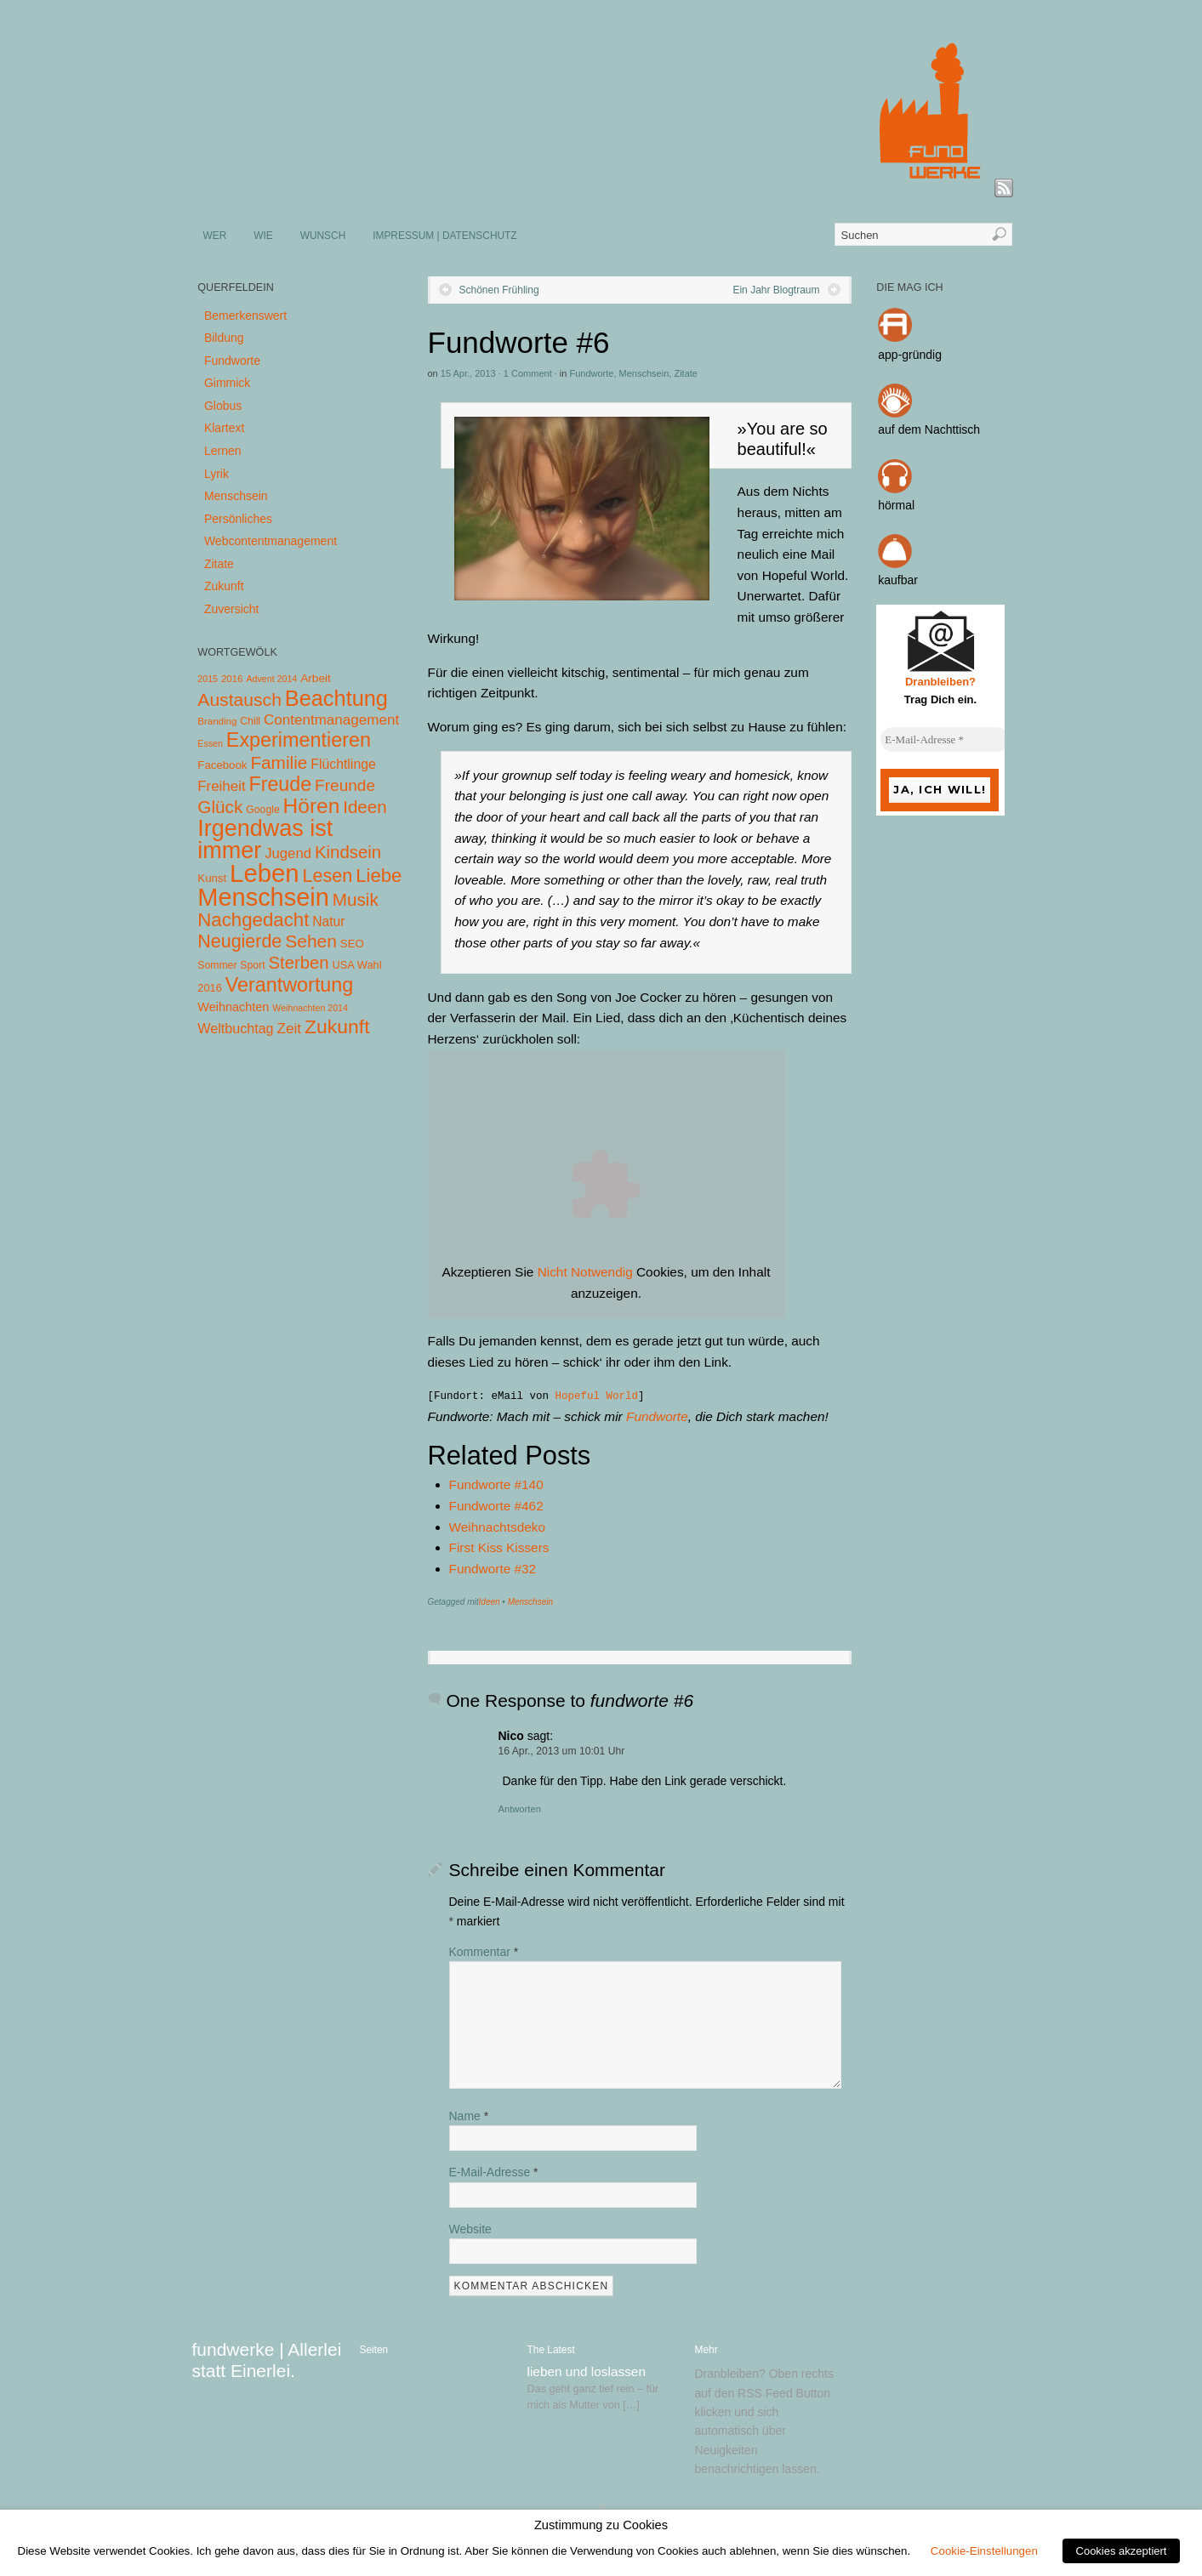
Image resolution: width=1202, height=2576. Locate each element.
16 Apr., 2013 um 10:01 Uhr (561, 1751)
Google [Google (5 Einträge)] (262, 810)
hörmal (896, 505)
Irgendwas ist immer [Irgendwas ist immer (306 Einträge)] (265, 839)
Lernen (223, 451)
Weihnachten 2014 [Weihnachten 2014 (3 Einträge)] (310, 1008)
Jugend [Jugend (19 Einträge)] (288, 853)
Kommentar (484, 1952)
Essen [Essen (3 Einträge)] (210, 743)
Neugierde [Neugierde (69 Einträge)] (239, 941)
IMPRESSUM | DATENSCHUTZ (444, 236)
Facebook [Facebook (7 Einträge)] (222, 765)
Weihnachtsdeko (497, 1527)
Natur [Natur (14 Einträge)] (328, 921)
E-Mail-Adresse (493, 2172)
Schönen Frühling (499, 290)
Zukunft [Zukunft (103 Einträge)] (337, 1026)
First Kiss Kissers (499, 1547)
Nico (511, 1736)
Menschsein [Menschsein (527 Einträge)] (263, 897)
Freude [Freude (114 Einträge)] (279, 784)
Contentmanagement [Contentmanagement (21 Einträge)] (331, 720)
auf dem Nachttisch (929, 429)
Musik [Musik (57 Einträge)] (356, 899)
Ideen (489, 1601)
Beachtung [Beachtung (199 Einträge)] (336, 698)
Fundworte (591, 373)
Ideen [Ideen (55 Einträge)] (365, 806)
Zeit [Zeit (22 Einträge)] (288, 1028)
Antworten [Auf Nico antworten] (519, 1809)
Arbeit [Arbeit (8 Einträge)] (315, 678)
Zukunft (224, 586)
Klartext (224, 428)
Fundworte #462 (496, 1505)
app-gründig (910, 354)
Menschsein (644, 373)
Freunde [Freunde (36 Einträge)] (345, 785)
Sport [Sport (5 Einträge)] (252, 965)
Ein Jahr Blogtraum (775, 290)
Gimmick (227, 383)
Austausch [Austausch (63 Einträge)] (239, 699)
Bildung (224, 337)
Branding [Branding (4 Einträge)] (216, 721)
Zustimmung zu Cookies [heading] (601, 2525)
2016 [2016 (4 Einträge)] (232, 679)
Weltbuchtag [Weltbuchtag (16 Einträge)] (235, 1028)
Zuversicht (231, 609)
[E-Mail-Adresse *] (944, 740)
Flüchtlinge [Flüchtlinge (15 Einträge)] (343, 764)
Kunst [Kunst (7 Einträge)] (211, 878)
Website (470, 2229)
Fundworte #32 (493, 1568)
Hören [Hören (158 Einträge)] (311, 805)
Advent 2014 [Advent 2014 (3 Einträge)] (271, 679)
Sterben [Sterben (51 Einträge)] (298, 962)
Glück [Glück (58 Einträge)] (219, 806)
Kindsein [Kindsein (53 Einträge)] (348, 852)
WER (215, 236)
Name (469, 2116)
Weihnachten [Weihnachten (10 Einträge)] (233, 1007)
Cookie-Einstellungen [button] (984, 2551)
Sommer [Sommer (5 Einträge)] (216, 965)
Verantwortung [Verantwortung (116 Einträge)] (289, 985)
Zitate (686, 373)
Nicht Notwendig (585, 1272)
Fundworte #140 (496, 1484)
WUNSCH (323, 236)
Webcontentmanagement (270, 541)
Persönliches (238, 519)
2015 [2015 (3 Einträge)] (207, 679)
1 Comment (528, 373)
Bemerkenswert (245, 315)
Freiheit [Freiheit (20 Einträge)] (221, 786)
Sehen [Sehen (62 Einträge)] (311, 941)
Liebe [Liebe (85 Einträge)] (379, 875)
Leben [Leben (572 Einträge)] (264, 873)
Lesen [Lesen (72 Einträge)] (328, 875)
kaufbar (898, 580)
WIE (263, 236)
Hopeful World (597, 1396)
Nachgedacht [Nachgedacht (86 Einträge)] (253, 919)
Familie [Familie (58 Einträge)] (278, 762)
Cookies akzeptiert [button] (1121, 2551)
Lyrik (216, 474)
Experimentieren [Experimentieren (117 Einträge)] (298, 740)
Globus (223, 405)
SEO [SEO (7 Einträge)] (352, 943)
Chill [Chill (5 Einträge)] (250, 721)
